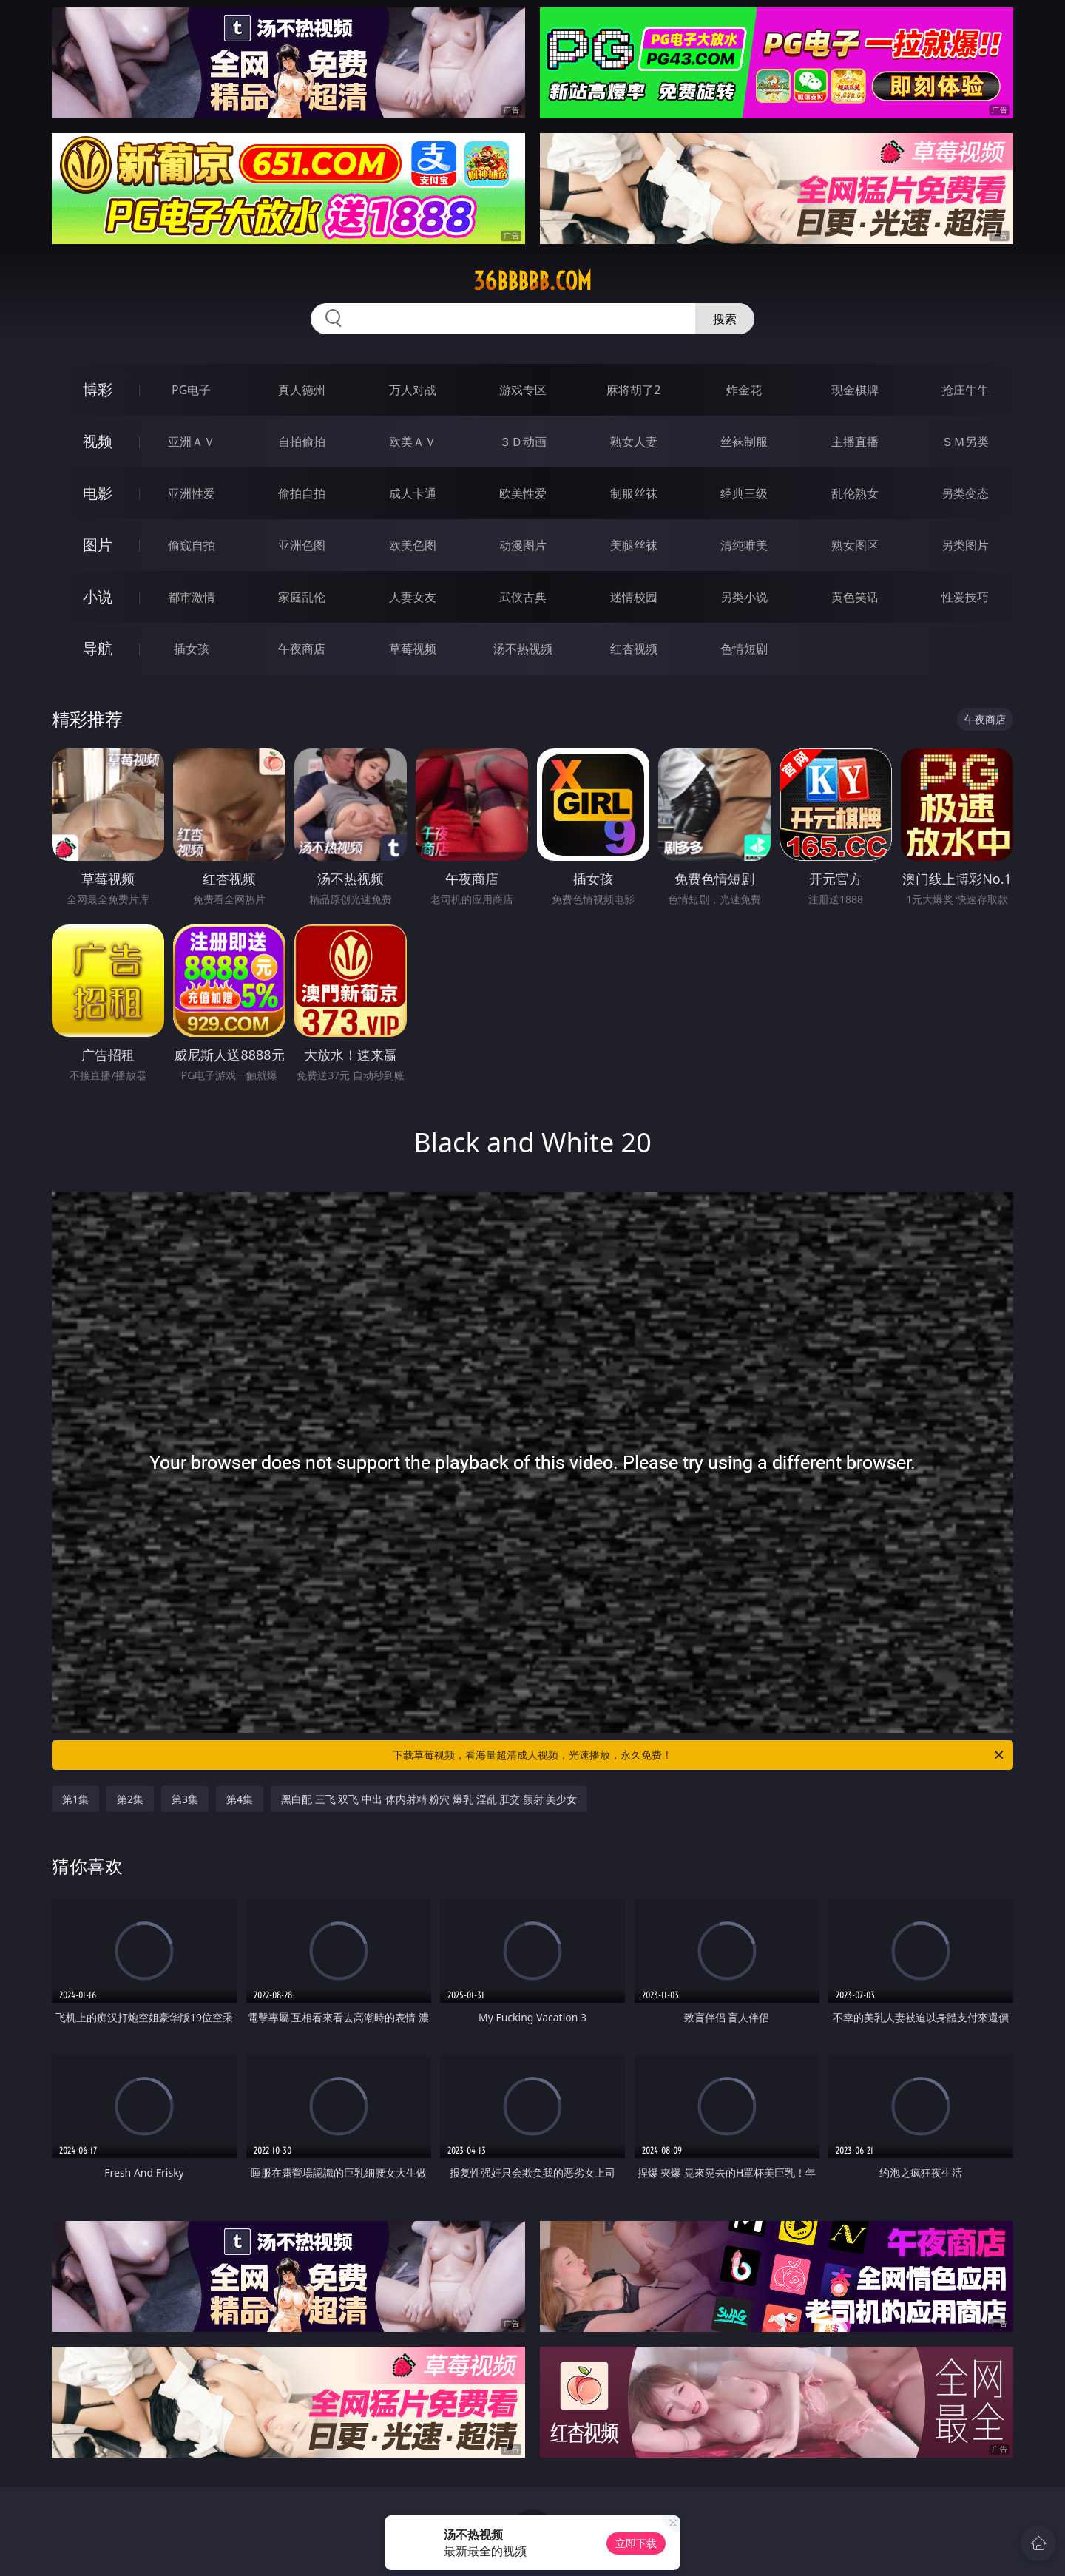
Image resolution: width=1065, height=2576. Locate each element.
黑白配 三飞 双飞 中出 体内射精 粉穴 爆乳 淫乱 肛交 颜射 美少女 (429, 1799)
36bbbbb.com (532, 281)
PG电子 (191, 390)
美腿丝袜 (633, 545)
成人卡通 (412, 493)
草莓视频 (412, 648)
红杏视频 (633, 648)
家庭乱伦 (301, 597)
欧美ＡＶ (412, 441)
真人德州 (301, 390)
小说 (97, 596)
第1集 (75, 1799)
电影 (97, 493)
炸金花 (744, 390)
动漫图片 (523, 545)
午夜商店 (301, 648)
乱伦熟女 (855, 493)
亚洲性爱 (191, 493)
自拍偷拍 (301, 441)
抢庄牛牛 (965, 390)
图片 (97, 545)
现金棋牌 (855, 390)
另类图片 (965, 545)
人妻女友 (412, 597)
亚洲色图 (301, 545)
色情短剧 (744, 648)
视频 (97, 441)
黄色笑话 (855, 597)
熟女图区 (855, 545)
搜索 (725, 319)
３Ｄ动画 (523, 441)
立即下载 (636, 2543)
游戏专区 (523, 390)
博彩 (97, 389)
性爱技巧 (965, 597)
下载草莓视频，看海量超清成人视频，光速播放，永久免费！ (699, 1755)
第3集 (185, 1799)
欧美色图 (412, 545)
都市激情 (191, 597)
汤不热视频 (522, 648)
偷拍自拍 (301, 493)
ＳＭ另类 (965, 441)
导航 (97, 648)
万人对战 (412, 390)
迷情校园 (633, 597)
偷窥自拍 (191, 545)
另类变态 (965, 493)
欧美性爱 (523, 493)
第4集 (239, 1799)
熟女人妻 (633, 441)
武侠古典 (523, 597)
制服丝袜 (633, 493)
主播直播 (855, 441)
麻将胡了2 (633, 390)
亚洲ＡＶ (191, 441)
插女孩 (191, 648)
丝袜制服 (744, 441)
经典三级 (744, 493)
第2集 (130, 1799)
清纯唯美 (744, 545)
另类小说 (744, 597)
